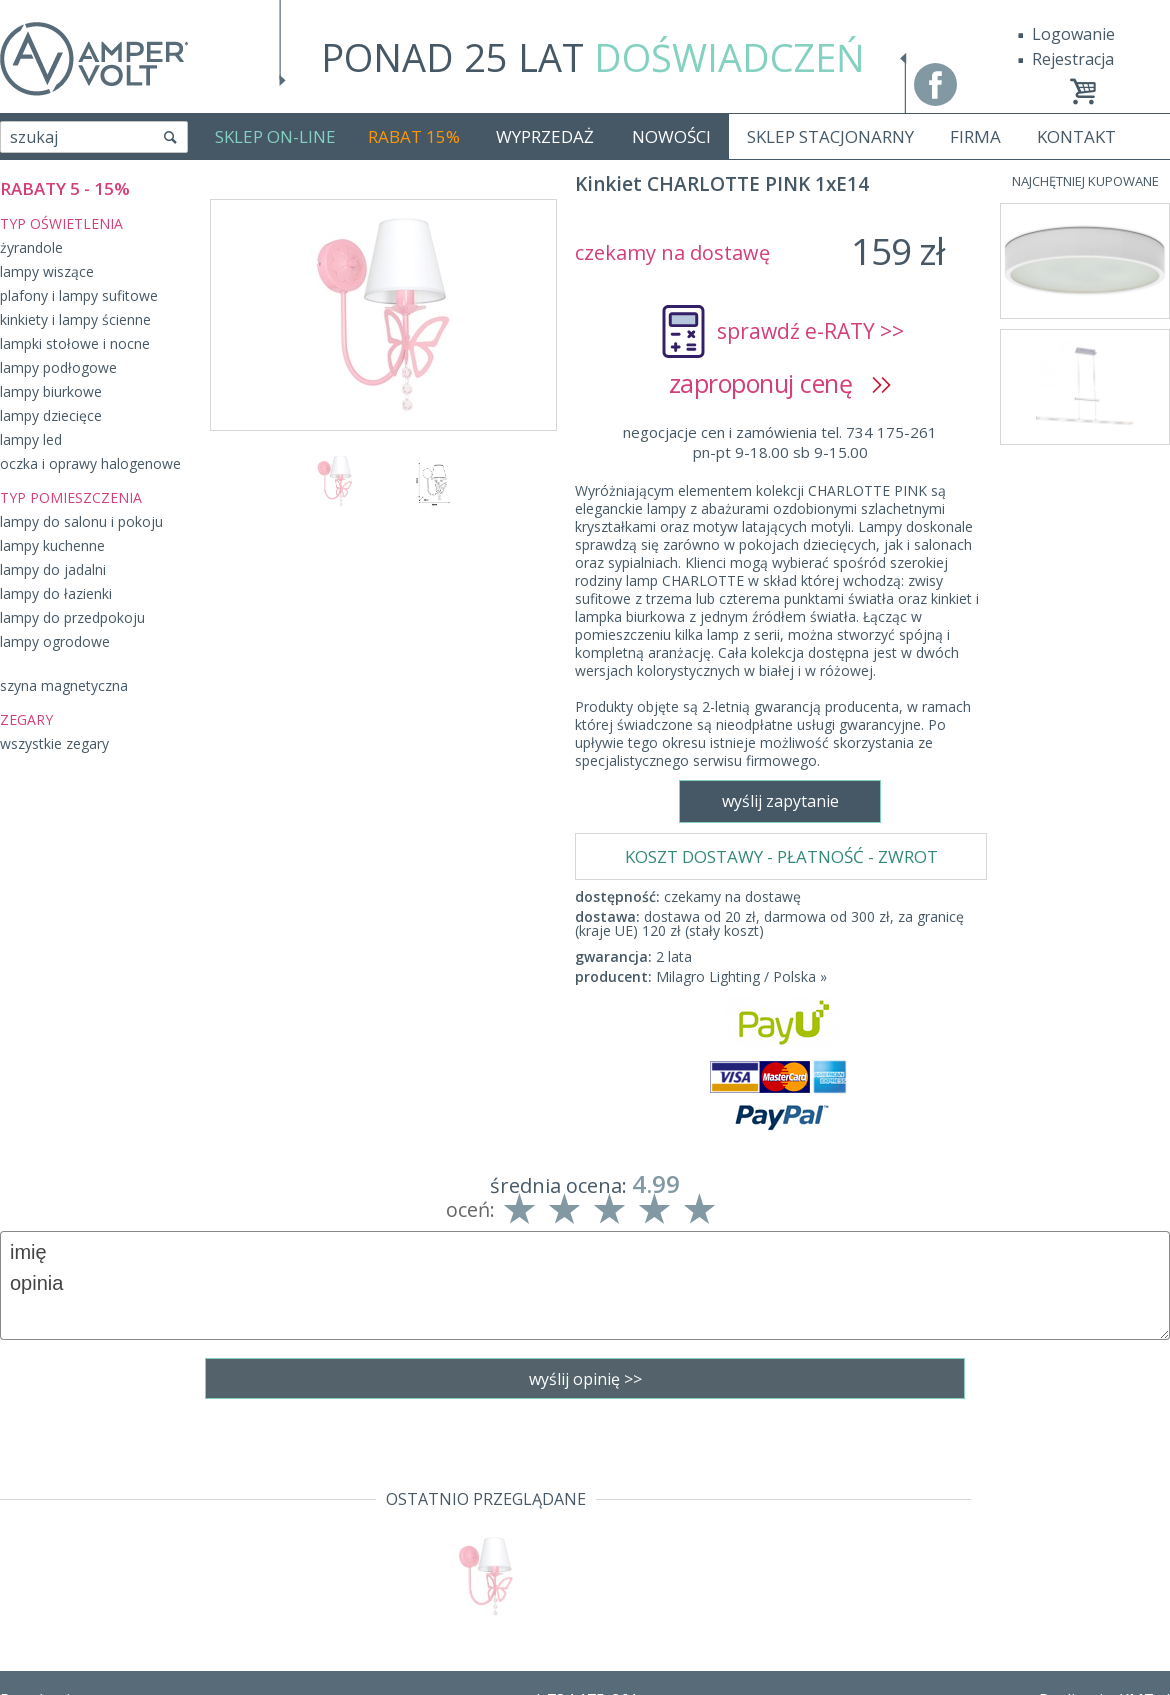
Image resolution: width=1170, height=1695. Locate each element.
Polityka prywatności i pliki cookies (129, 1579)
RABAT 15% (414, 136)
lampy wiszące (47, 271)
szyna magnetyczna (64, 685)
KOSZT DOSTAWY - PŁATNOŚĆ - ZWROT (781, 495)
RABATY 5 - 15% (65, 188)
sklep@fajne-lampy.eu (579, 1550)
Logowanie (1073, 34)
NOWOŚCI (671, 136)
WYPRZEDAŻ (545, 136)
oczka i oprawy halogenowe (90, 463)
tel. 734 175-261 (579, 1521)
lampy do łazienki (56, 593)
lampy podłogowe (58, 367)
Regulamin (40, 1521)
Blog (17, 1636)
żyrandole (31, 247)
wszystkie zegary (54, 743)
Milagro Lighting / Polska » (741, 615)
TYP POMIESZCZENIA (71, 497)
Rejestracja (1073, 59)
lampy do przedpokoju (72, 617)
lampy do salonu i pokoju (81, 521)
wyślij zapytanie (382, 932)
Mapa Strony (48, 1665)
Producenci (41, 1607)
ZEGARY (26, 719)
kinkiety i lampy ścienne (75, 319)
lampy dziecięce (51, 415)
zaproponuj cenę (780, 383)
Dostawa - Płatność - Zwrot (102, 1550)
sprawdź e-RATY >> (810, 331)
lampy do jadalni (53, 569)
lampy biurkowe (51, 391)
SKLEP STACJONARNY (830, 136)
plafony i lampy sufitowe (79, 295)
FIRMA (975, 136)
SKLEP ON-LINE (275, 136)
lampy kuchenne (52, 545)
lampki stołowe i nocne (75, 343)
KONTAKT (1076, 136)
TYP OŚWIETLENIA (61, 223)
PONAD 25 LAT (593, 57)
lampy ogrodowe (55, 641)
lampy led (31, 439)
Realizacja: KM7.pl (1104, 1521)
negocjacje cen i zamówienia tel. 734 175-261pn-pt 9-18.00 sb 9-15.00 (780, 442)
